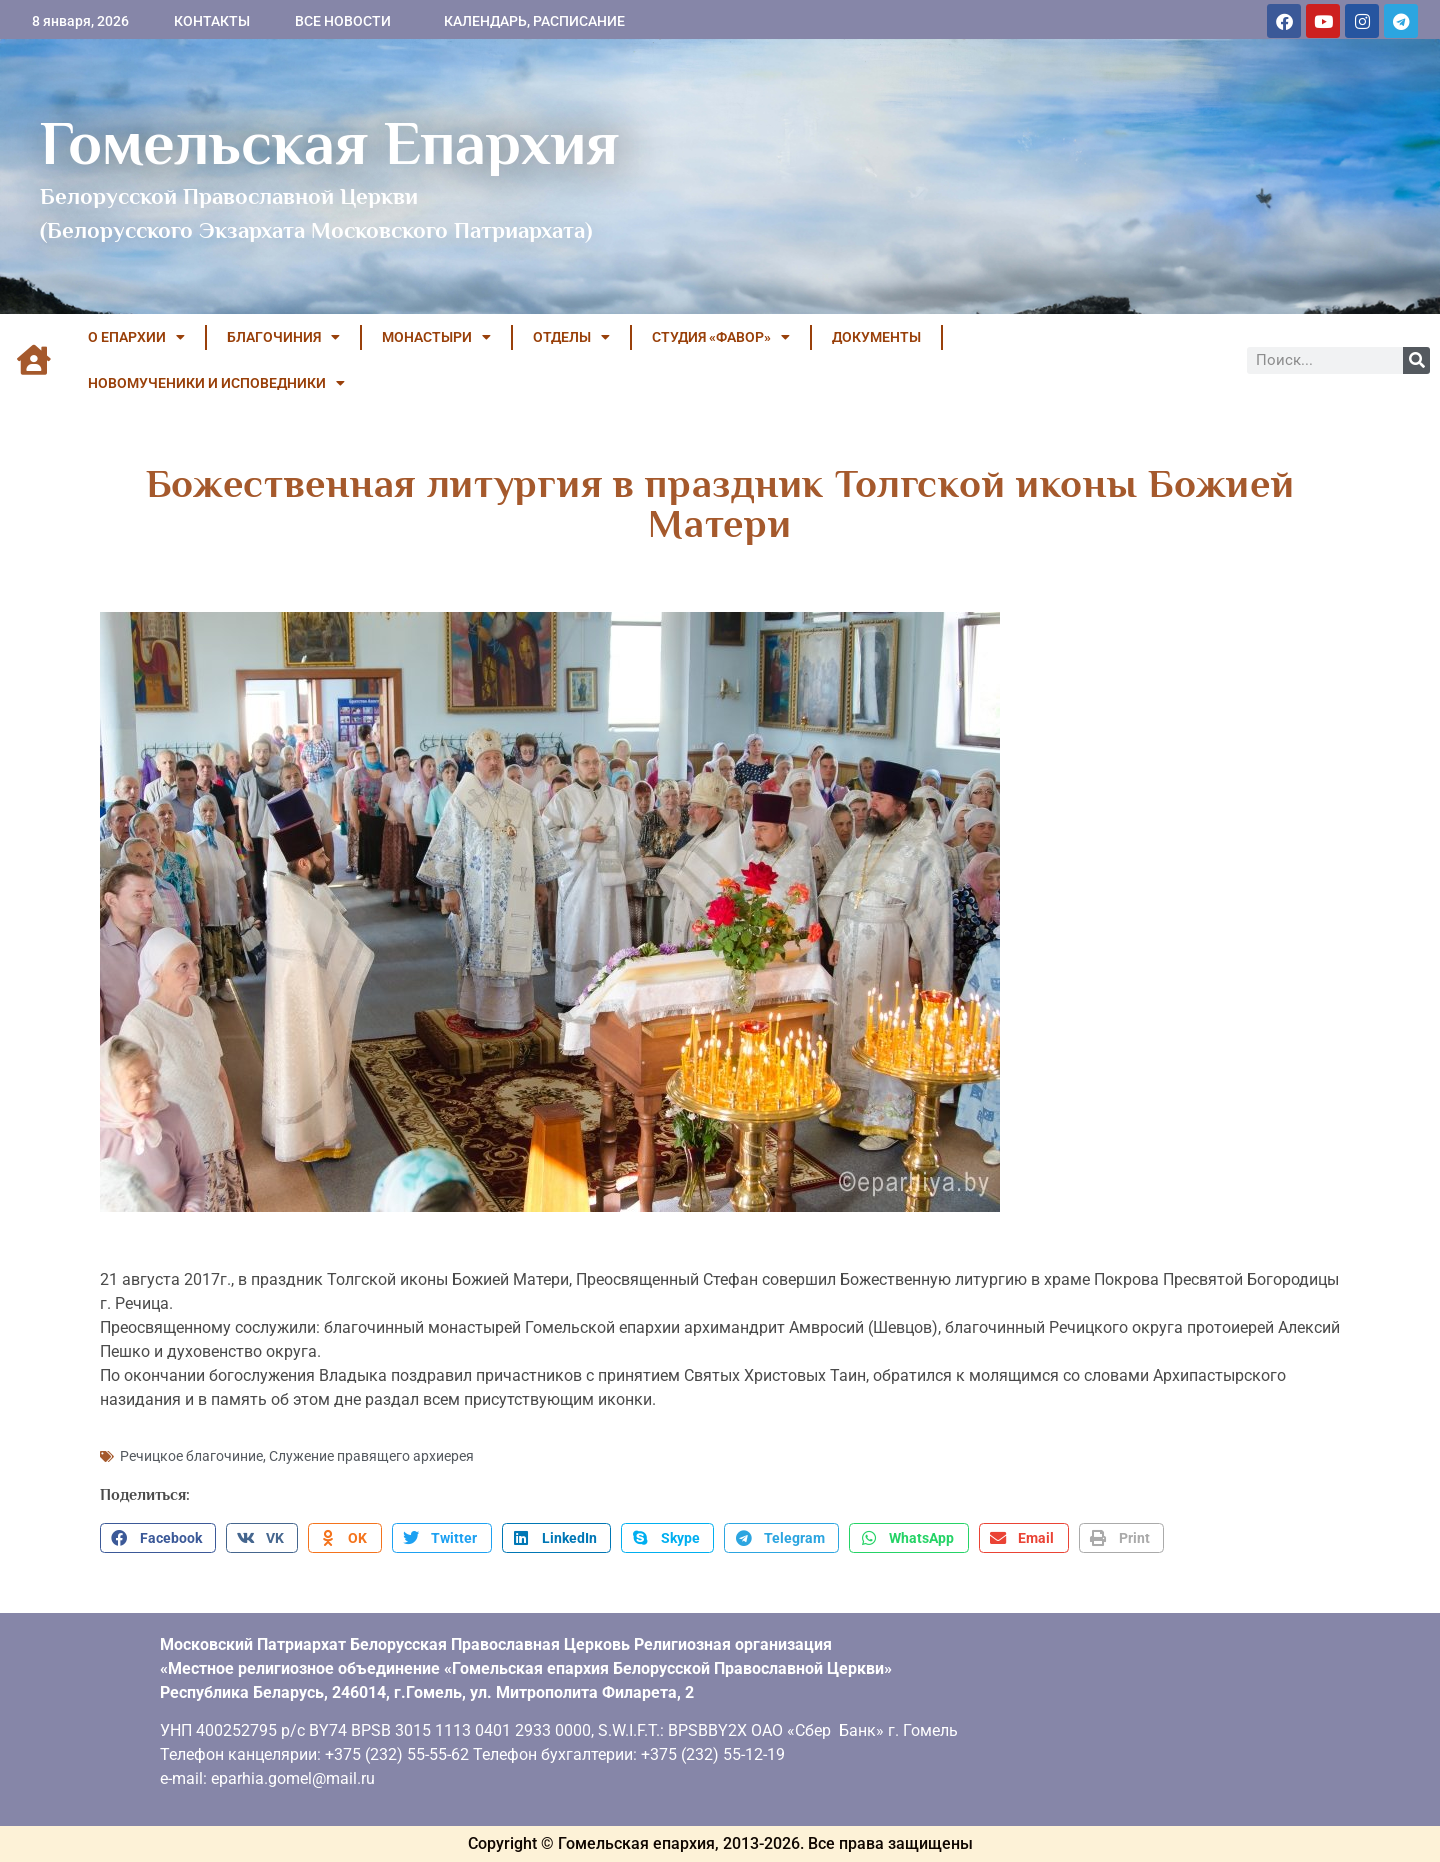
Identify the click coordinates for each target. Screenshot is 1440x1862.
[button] (158, 1538)
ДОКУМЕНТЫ (876, 337)
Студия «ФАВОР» (721, 337)
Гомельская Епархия (329, 143)
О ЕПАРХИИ (136, 337)
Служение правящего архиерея (371, 1456)
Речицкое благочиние (191, 1456)
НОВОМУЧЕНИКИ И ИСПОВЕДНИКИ (216, 383)
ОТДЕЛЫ (571, 337)
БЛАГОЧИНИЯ (283, 337)
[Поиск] (1416, 360)
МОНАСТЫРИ (436, 337)
